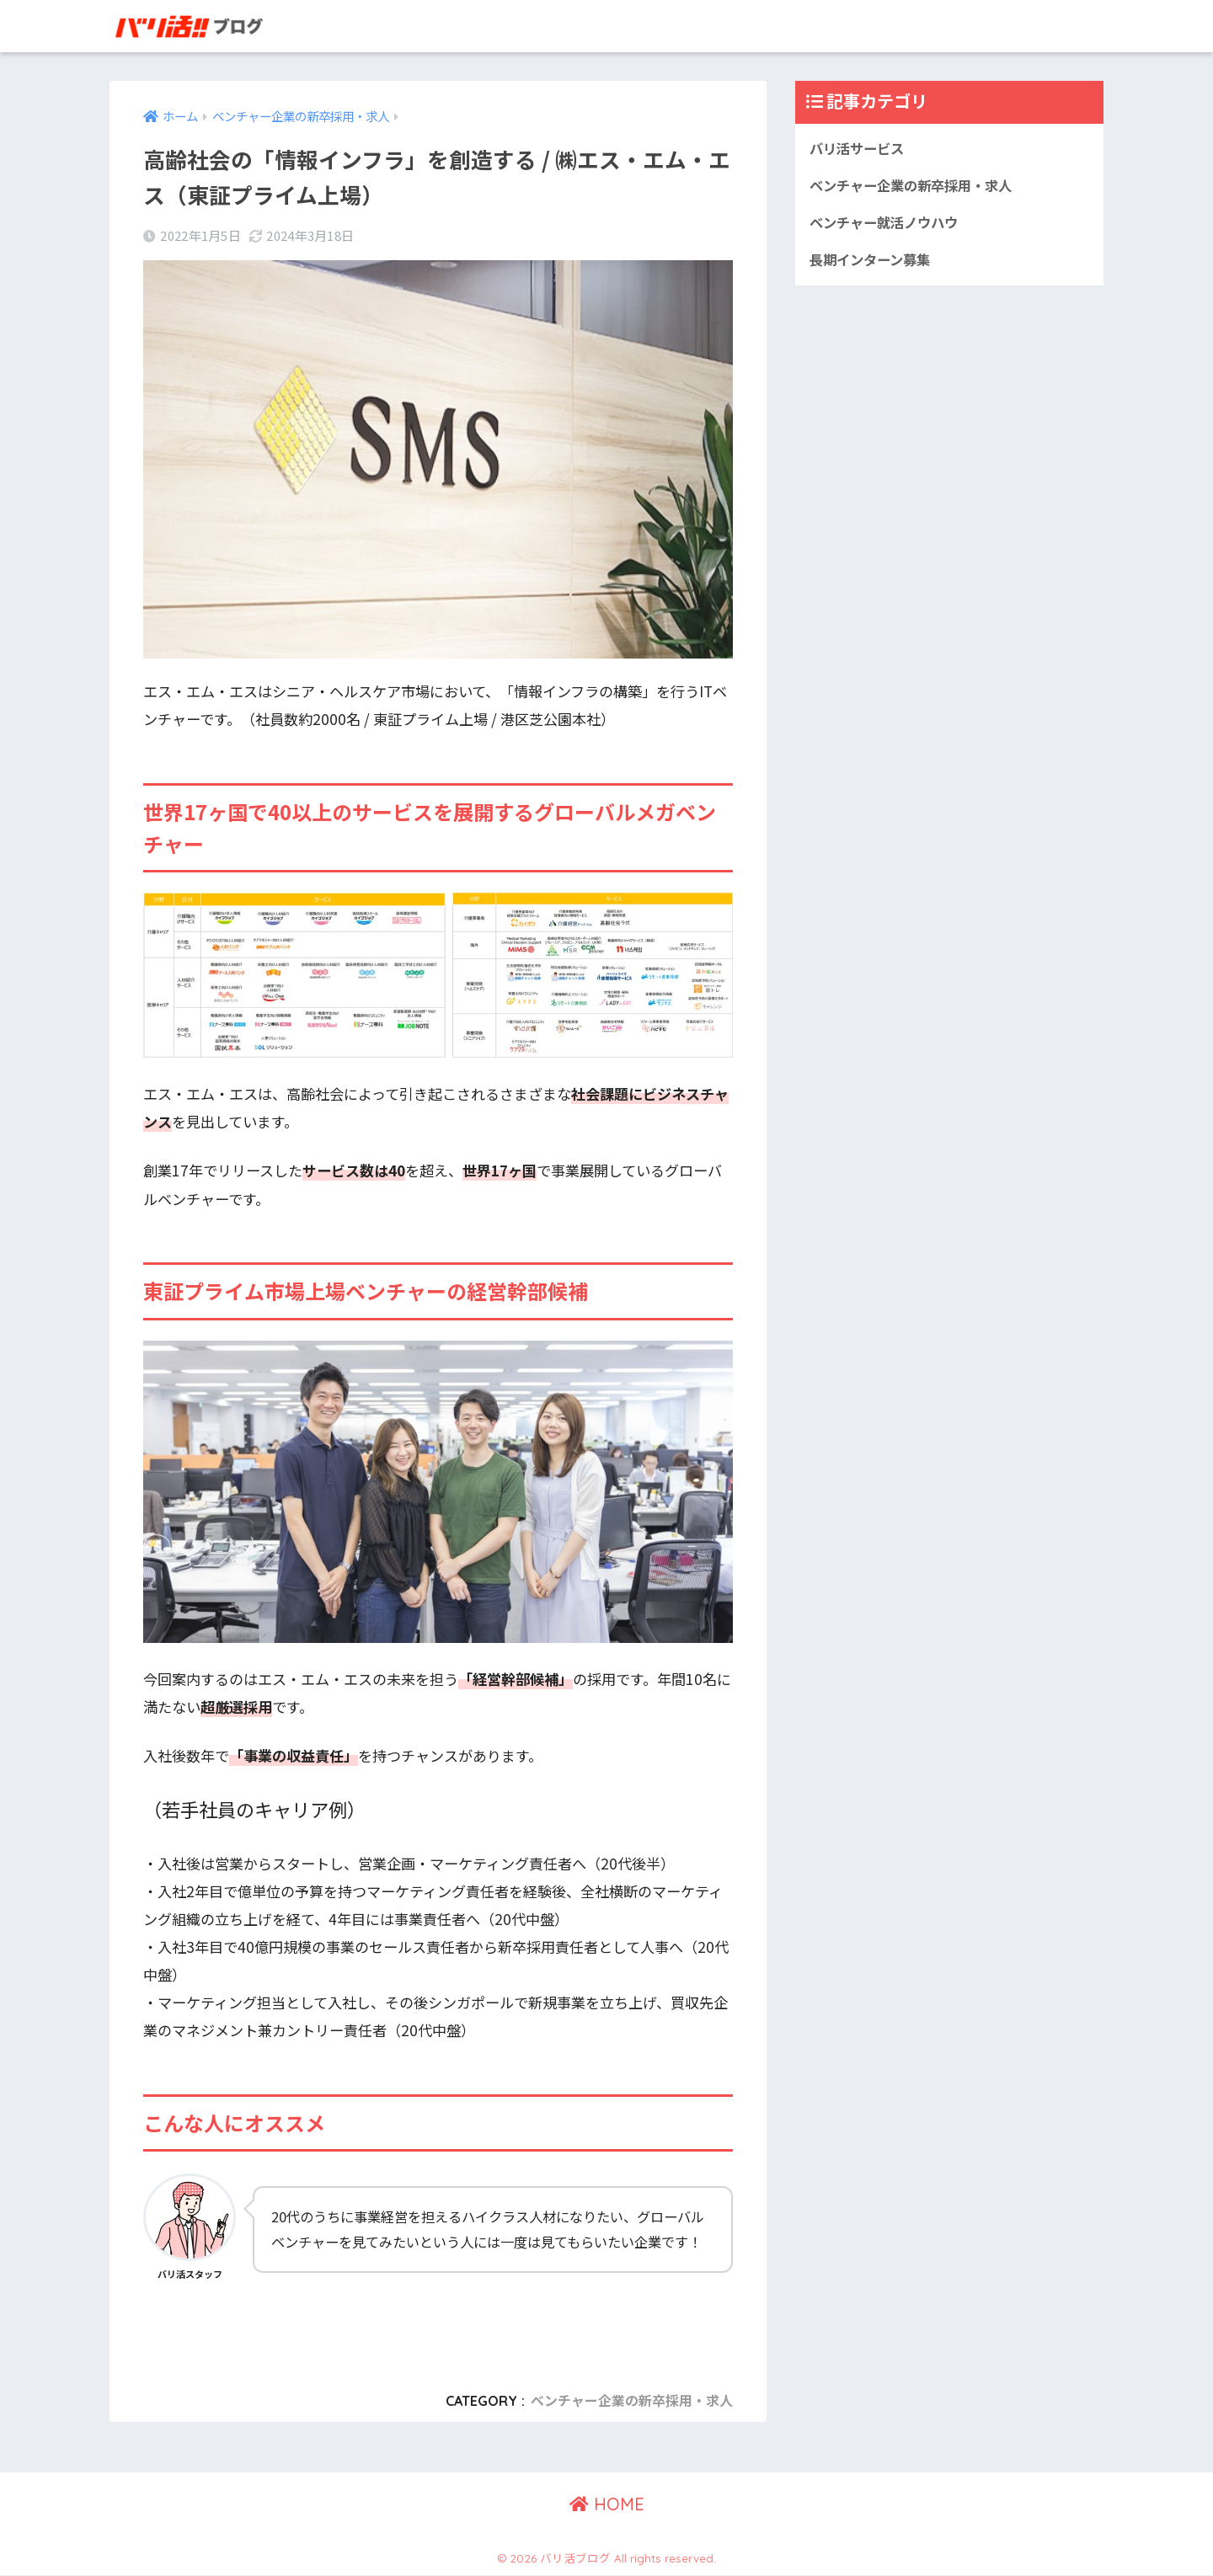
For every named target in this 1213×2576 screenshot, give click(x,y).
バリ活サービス (860, 149)
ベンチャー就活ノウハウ (888, 224)
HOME (606, 2504)
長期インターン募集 (874, 262)
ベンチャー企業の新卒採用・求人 (632, 2400)
